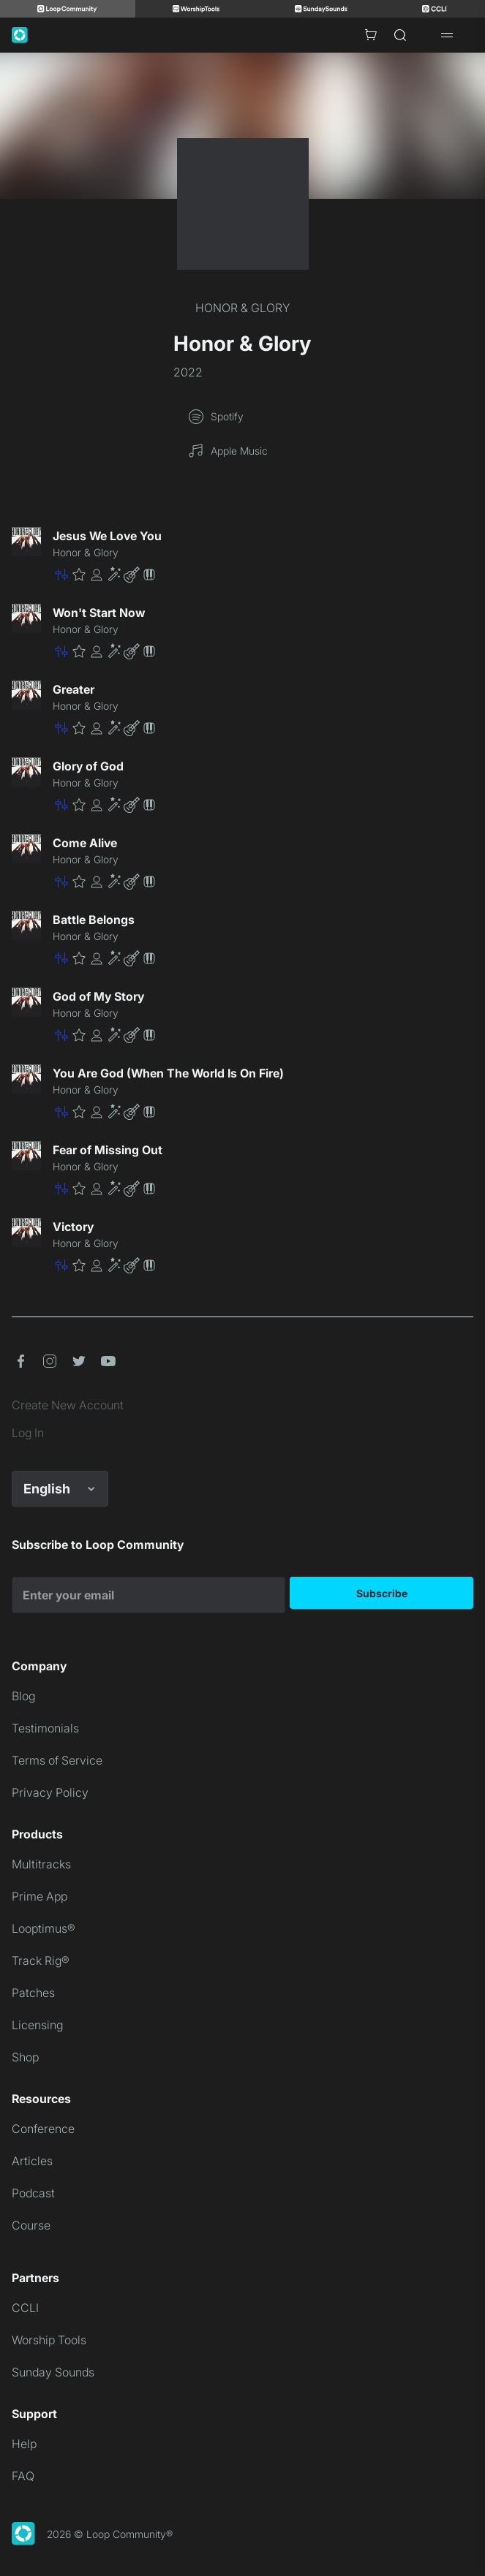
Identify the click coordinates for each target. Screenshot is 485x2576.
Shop (25, 2057)
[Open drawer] (447, 35)
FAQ (23, 2476)
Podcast (33, 2193)
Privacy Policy (50, 1792)
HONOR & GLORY (242, 307)
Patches (33, 1992)
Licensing (37, 2025)
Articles (32, 2160)
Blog (23, 1696)
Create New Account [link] (68, 1405)
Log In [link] (28, 1432)
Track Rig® (40, 1960)
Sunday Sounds (53, 2372)
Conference (43, 2128)
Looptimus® (43, 1928)
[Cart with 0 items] (371, 35)
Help (24, 2443)
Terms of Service (57, 1760)
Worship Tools (49, 2340)
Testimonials (45, 1728)
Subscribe (381, 1593)
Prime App (39, 1896)
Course (31, 2225)
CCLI (25, 2307)
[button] (263, 574)
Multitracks (41, 1864)
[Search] (400, 35)
